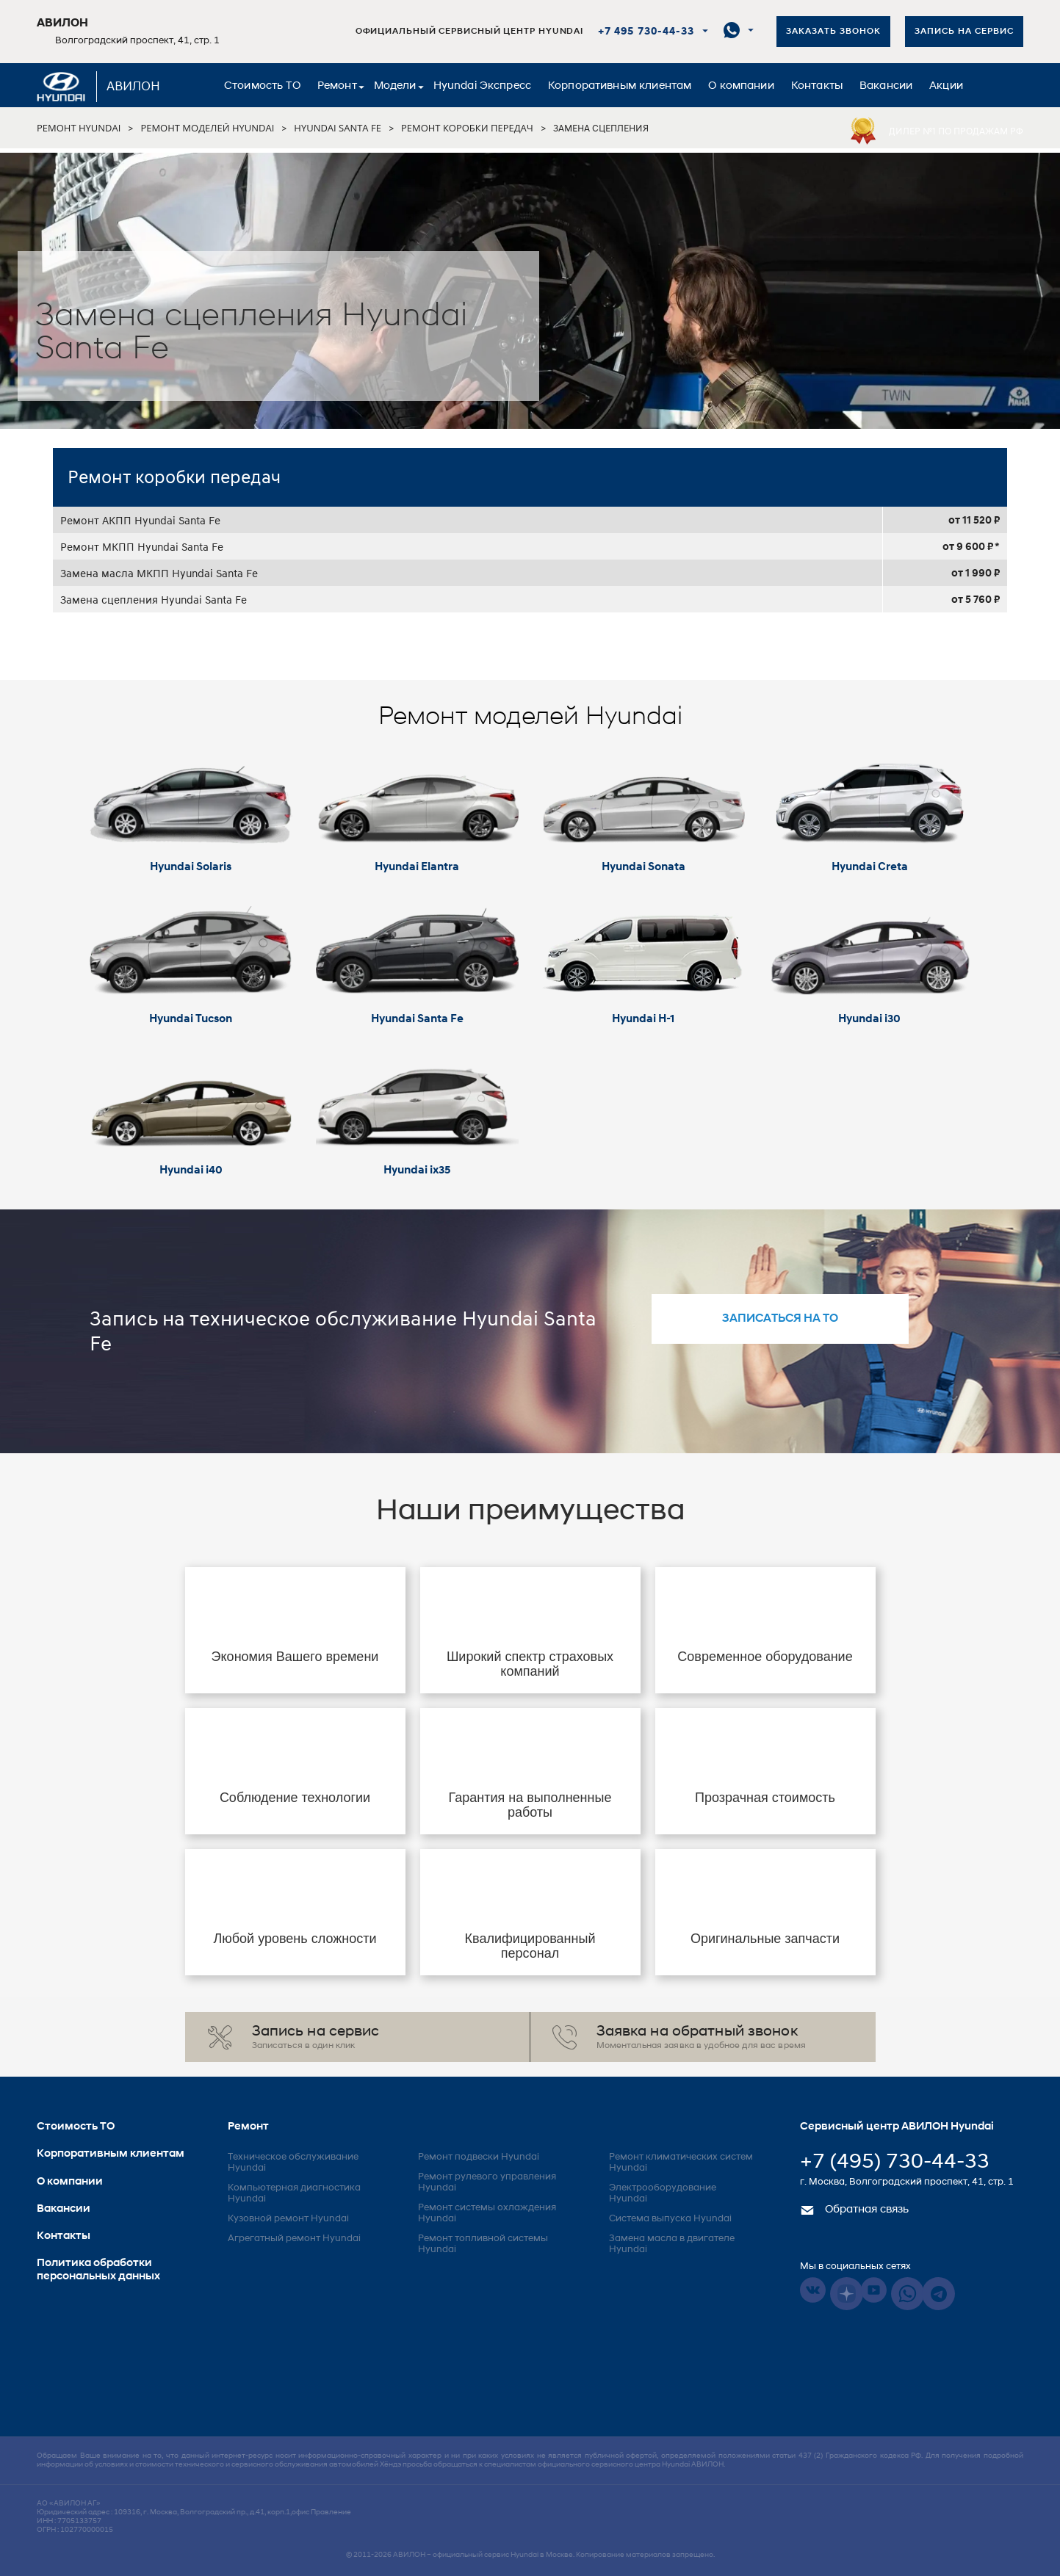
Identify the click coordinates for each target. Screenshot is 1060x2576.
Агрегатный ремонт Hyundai (294, 2238)
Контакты (817, 86)
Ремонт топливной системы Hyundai (483, 2244)
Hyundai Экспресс (482, 86)
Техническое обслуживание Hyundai (293, 2162)
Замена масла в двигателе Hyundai (672, 2244)
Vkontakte (813, 2290)
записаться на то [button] (780, 1319)
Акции (946, 86)
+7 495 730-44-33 (646, 31)
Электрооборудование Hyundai (662, 2193)
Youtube (874, 2290)
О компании (741, 86)
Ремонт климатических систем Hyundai (681, 2162)
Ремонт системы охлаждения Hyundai (487, 2213)
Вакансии (885, 86)
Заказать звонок (833, 31)
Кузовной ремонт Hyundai (288, 2219)
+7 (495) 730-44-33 (894, 2162)
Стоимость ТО (262, 86)
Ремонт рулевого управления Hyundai (487, 2182)
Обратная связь (854, 2209)
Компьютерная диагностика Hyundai (294, 2193)
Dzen (846, 2293)
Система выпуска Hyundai (670, 2219)
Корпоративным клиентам (619, 86)
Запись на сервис (964, 31)
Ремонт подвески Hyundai (478, 2157)
